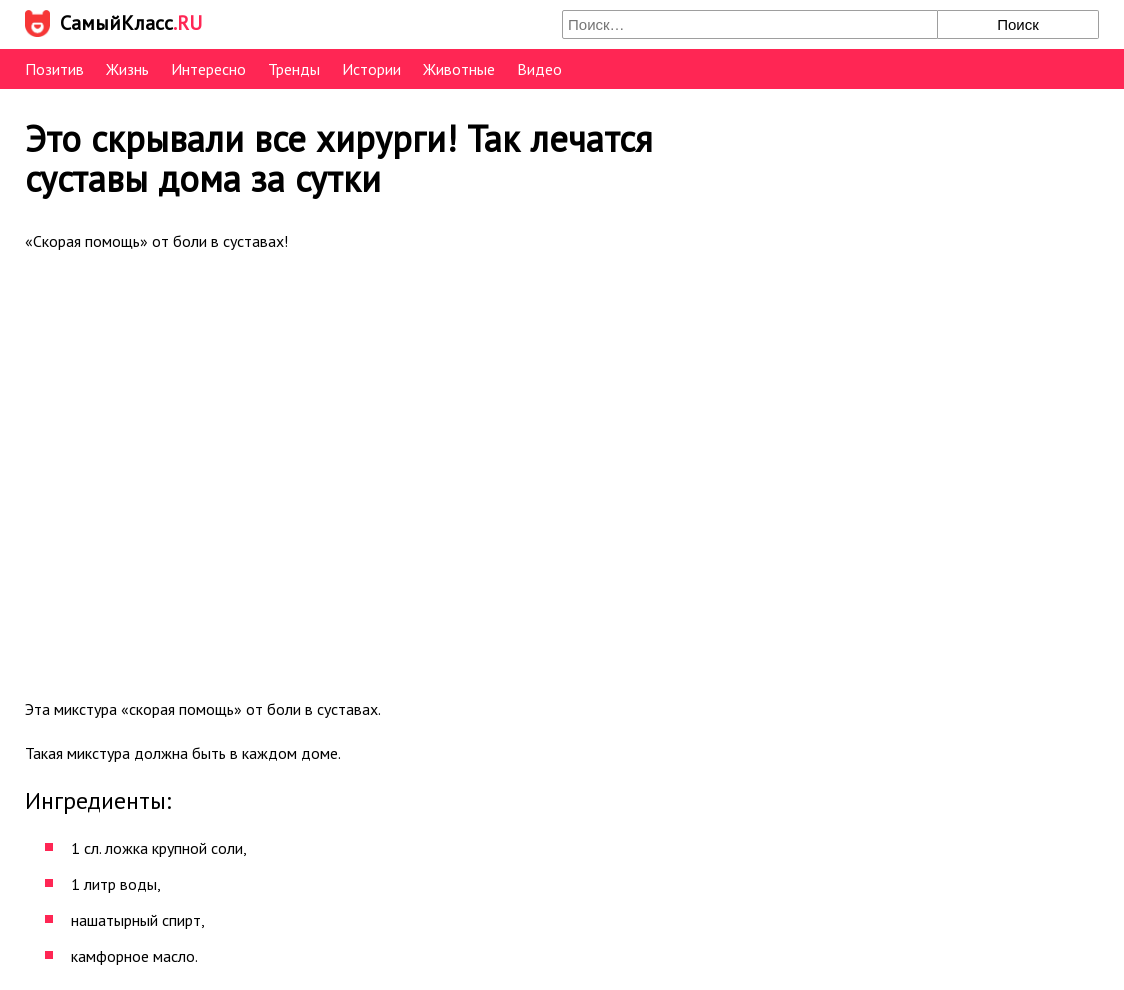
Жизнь (127, 69)
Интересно (208, 69)
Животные (459, 69)
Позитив (54, 69)
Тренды (294, 69)
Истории (371, 69)
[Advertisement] (385, 473)
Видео (539, 69)
